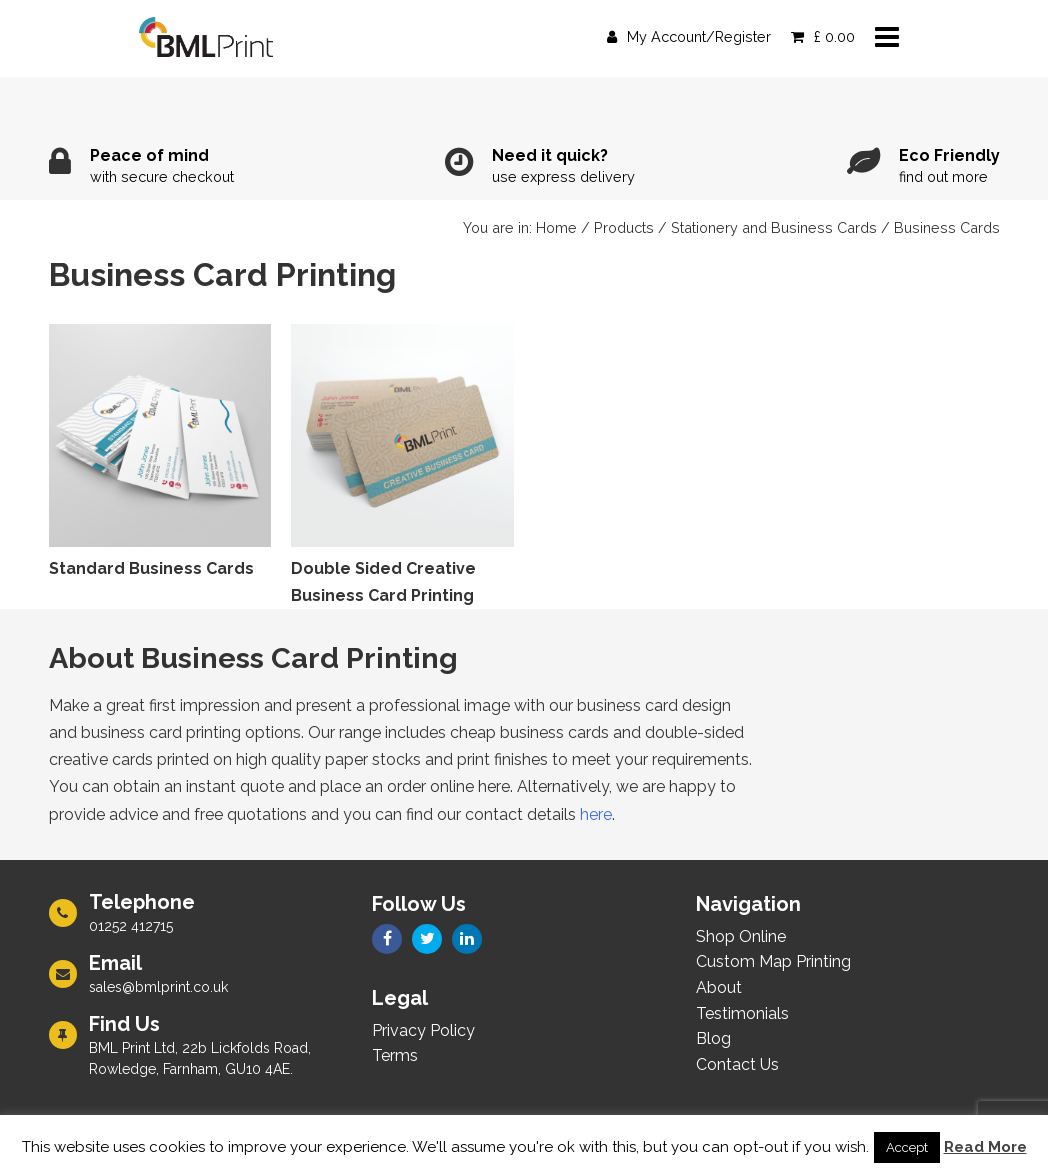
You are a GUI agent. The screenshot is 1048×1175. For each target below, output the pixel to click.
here (596, 814)
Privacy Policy (423, 1030)
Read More (985, 1147)
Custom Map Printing (773, 961)
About (719, 987)
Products (624, 227)
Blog (713, 1038)
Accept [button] (907, 1147)
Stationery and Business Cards (774, 227)
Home (556, 227)
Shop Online (741, 936)
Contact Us (737, 1064)
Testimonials (742, 1013)
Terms (395, 1055)
